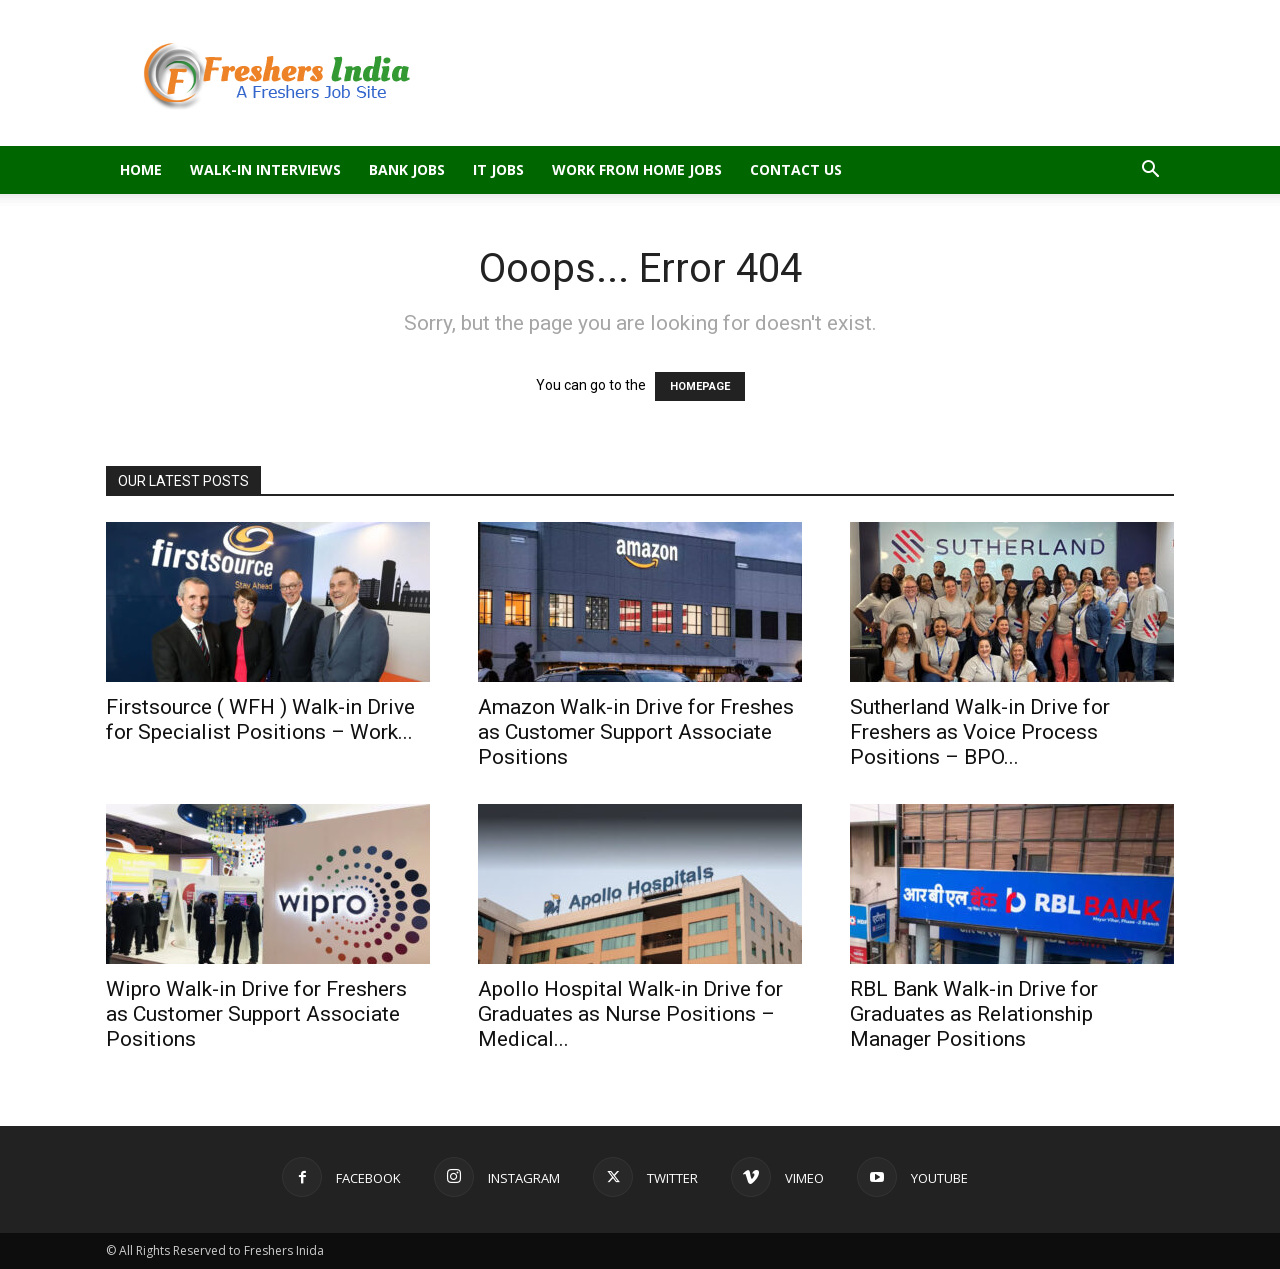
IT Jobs (498, 169)
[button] (1150, 171)
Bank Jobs (407, 169)
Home (141, 169)
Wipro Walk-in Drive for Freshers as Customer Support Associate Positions (256, 1014)
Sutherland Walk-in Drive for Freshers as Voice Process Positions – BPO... (980, 732)
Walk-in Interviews (265, 169)
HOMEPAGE (700, 386)
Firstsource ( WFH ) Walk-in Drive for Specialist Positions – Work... (260, 719)
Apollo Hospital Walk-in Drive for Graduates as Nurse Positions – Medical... (630, 1014)
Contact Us (796, 169)
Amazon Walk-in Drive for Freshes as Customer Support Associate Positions (636, 732)
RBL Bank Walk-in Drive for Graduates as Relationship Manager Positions (974, 1014)
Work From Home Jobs (637, 169)
